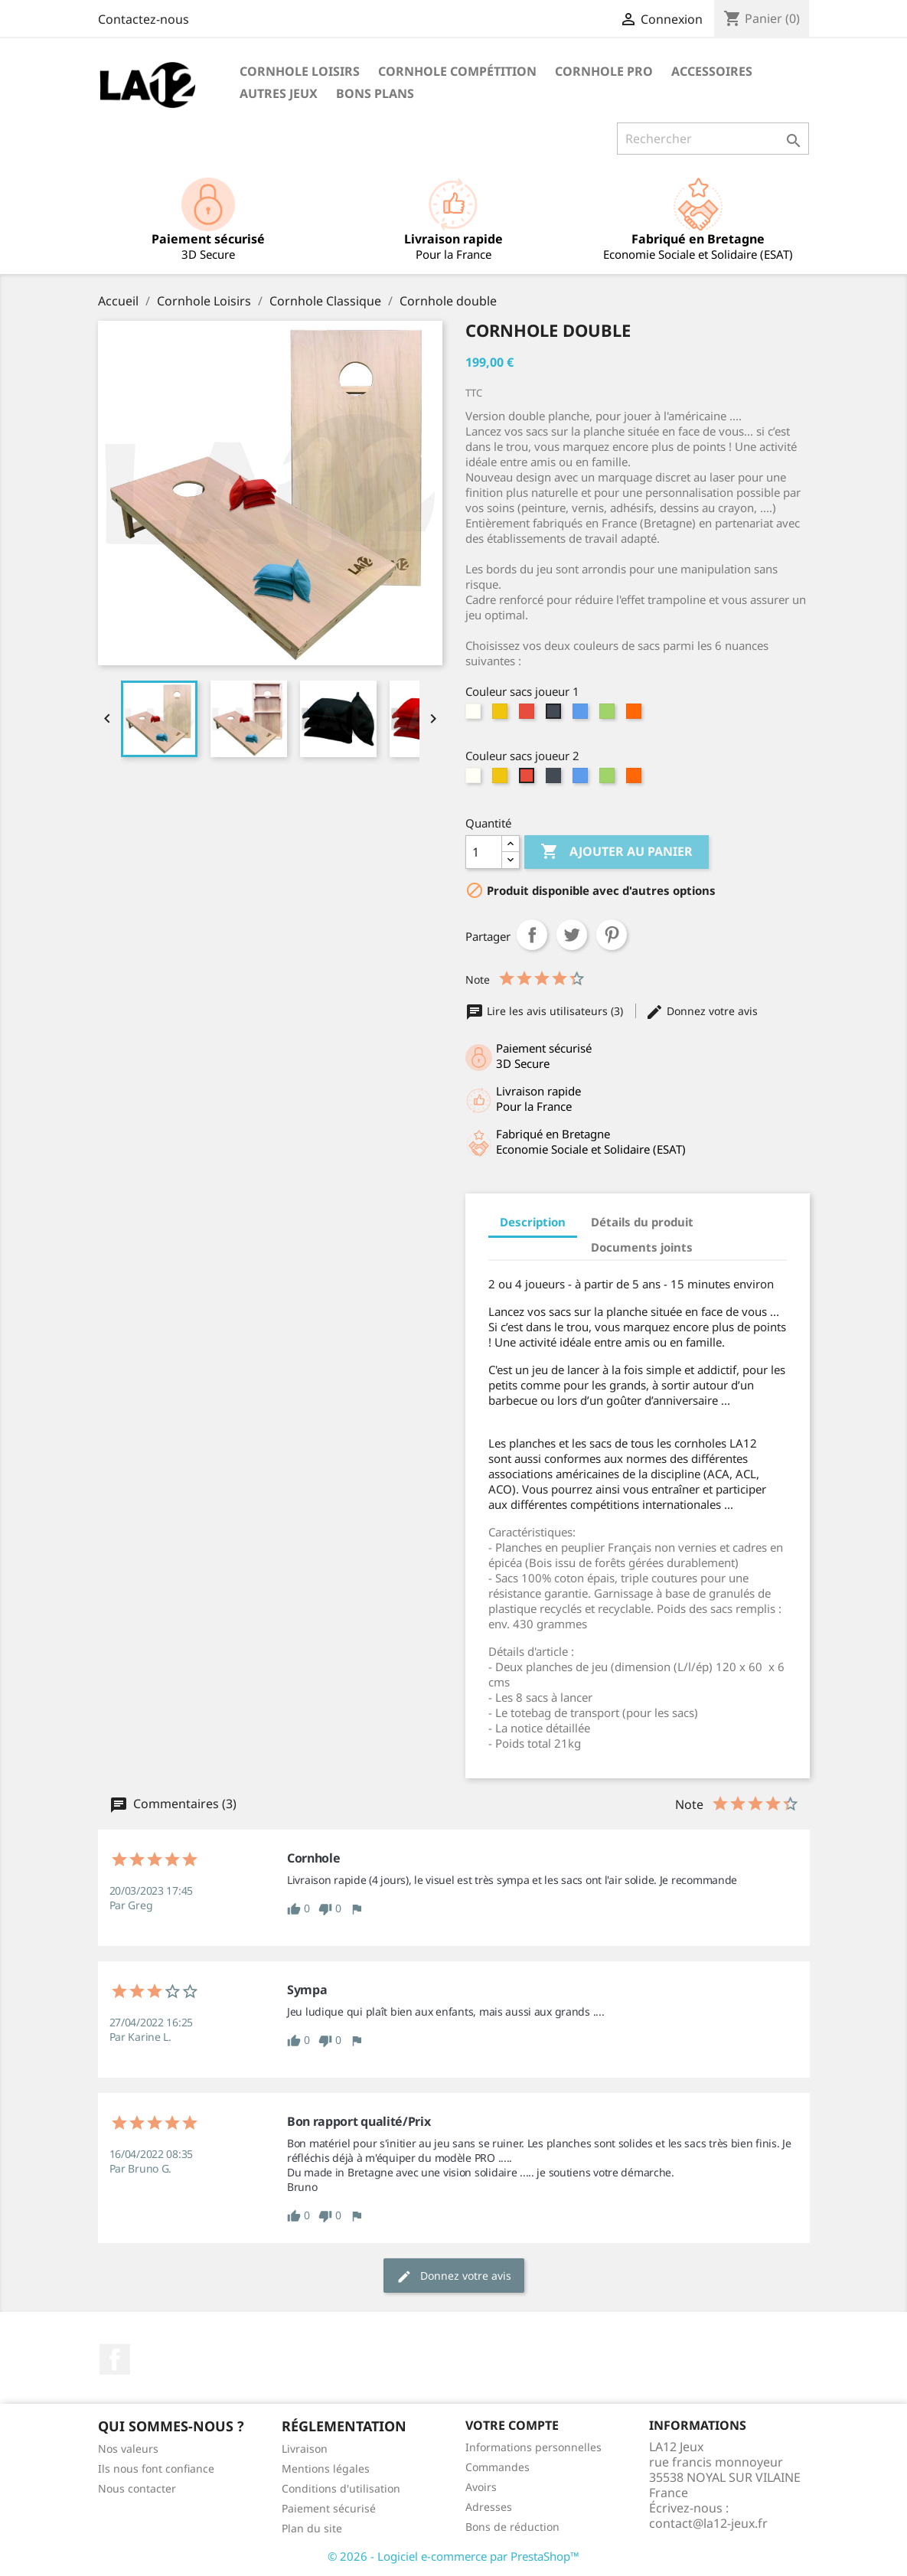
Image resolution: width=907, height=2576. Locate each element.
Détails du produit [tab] (642, 1221)
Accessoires (711, 71)
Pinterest (611, 934)
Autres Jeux (279, 93)
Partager (532, 934)
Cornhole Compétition (457, 71)
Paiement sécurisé (329, 2508)
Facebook (115, 2359)
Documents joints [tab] (642, 1247)
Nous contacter (137, 2488)
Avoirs (481, 2487)
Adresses (488, 2506)
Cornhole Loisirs (300, 71)
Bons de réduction (512, 2526)
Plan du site (312, 2528)
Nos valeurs (128, 2448)
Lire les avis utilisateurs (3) (545, 1011)
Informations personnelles (533, 2447)
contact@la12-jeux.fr (708, 2523)
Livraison (305, 2448)
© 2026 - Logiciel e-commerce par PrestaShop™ (453, 2556)
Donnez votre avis (701, 1011)
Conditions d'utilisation (341, 2488)
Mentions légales (326, 2468)
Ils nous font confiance (156, 2468)
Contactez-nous (143, 19)
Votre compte (512, 2425)
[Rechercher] (713, 138)
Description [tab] (533, 1221)
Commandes (497, 2467)
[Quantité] (483, 852)
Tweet (571, 934)
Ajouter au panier (616, 852)
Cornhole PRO (604, 71)
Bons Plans (375, 93)
